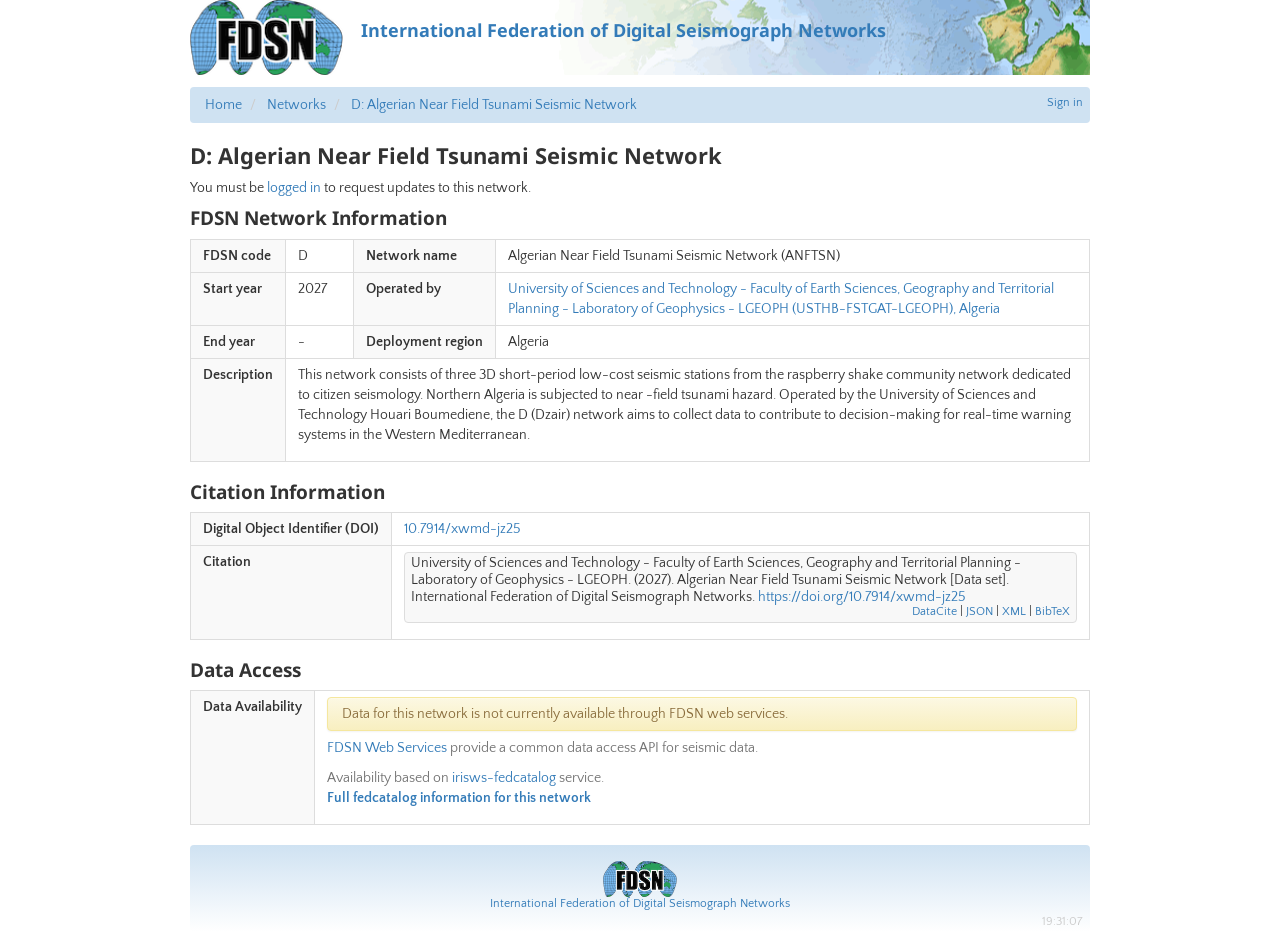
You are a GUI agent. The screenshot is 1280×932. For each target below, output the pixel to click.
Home (223, 105)
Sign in (1065, 102)
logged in (294, 188)
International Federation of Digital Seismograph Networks (640, 903)
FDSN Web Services (387, 748)
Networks (296, 105)
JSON (979, 611)
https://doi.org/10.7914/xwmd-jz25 (862, 597)
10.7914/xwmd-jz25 (462, 529)
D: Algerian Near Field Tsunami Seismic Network (494, 105)
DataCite (934, 611)
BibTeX (1052, 611)
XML (1014, 611)
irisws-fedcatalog (504, 778)
